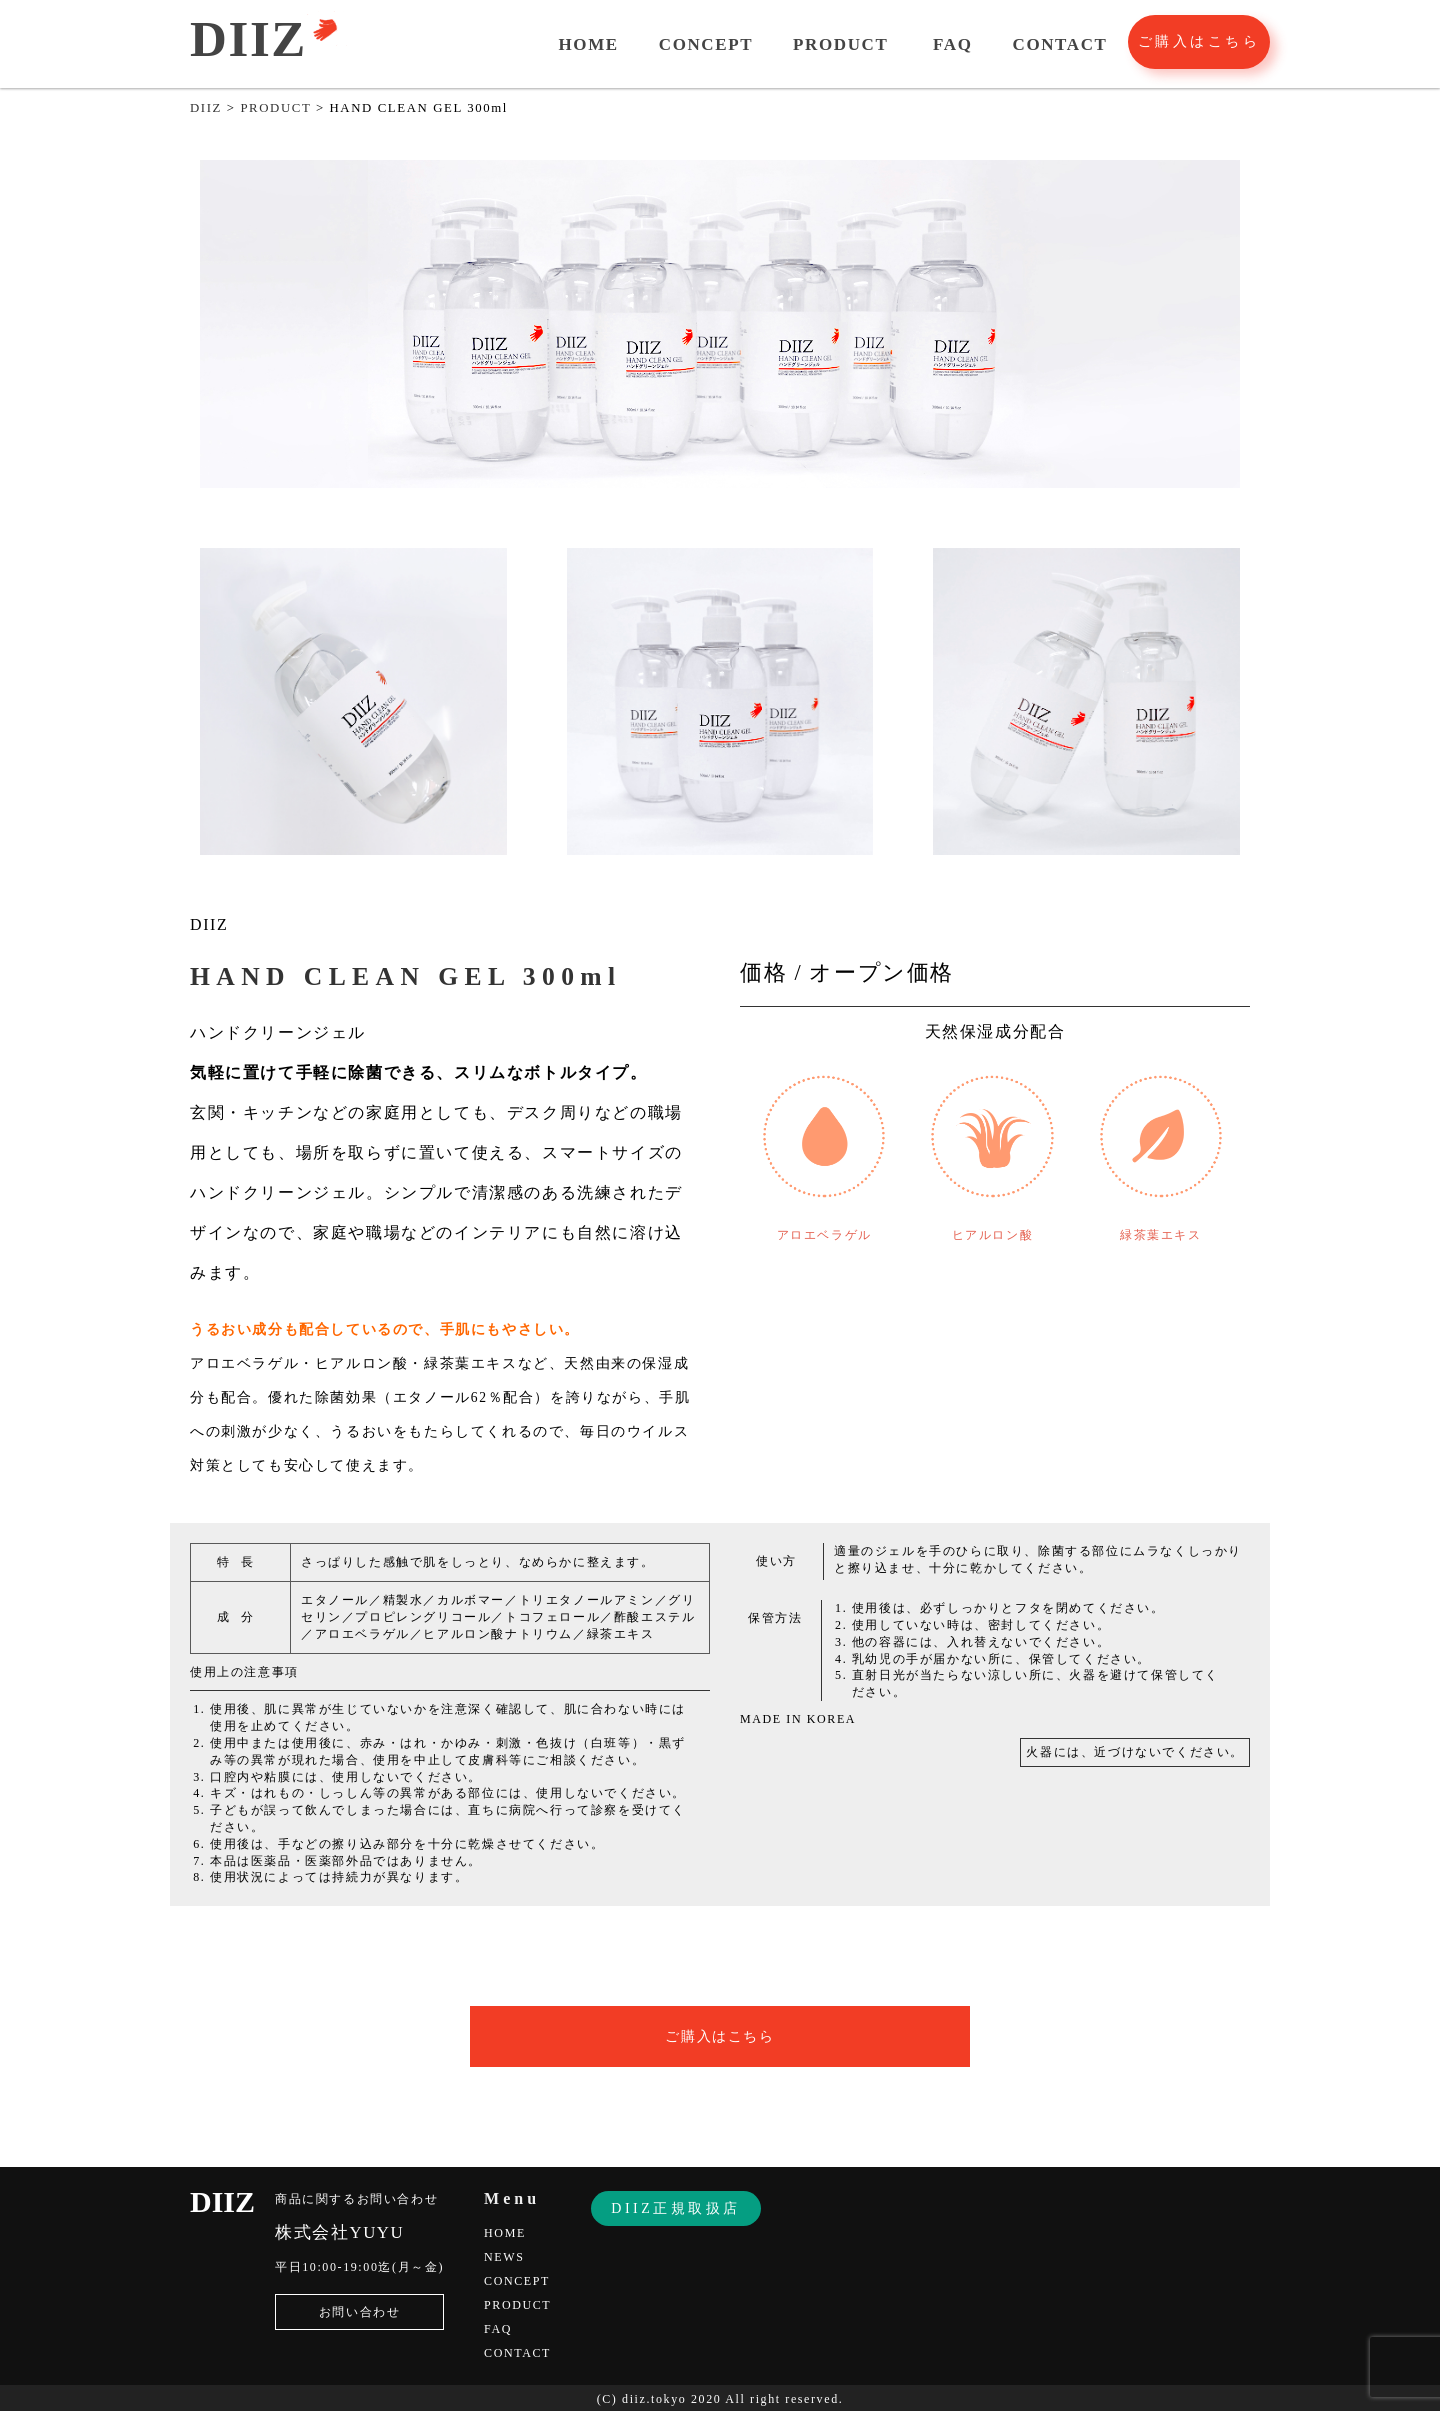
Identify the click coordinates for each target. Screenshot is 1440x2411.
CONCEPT (706, 44)
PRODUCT (840, 44)
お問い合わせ (360, 2312)
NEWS (504, 2257)
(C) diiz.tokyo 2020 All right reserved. (720, 2399)
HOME (589, 44)
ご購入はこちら (1199, 41)
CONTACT (1060, 44)
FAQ (952, 44)
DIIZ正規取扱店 (676, 2208)
